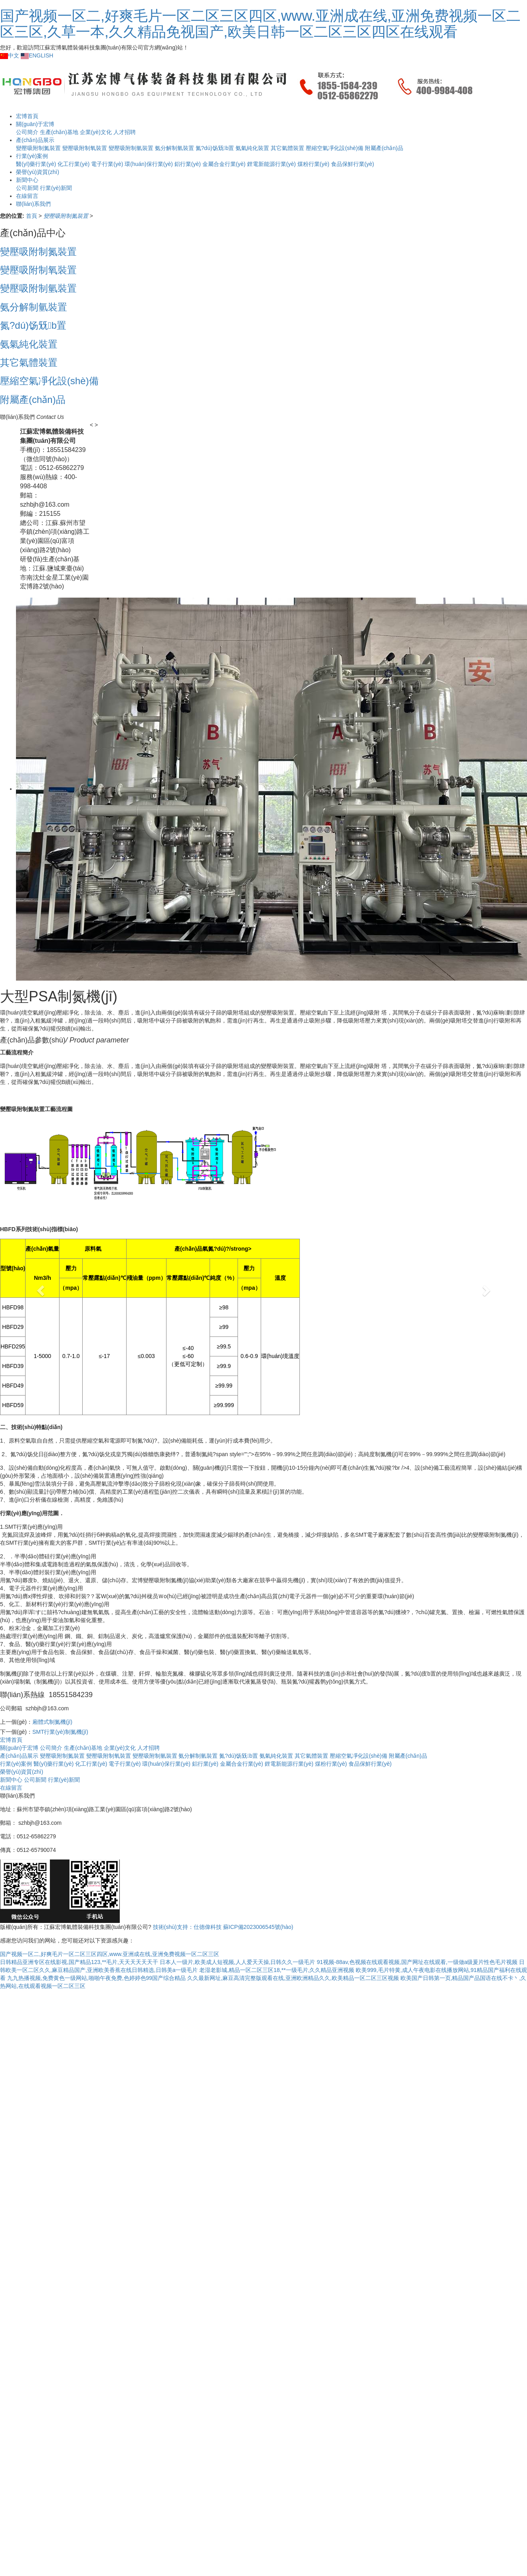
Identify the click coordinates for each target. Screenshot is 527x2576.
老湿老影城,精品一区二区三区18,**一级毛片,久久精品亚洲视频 (276, 1970)
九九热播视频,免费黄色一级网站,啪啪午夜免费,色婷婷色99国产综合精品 (96, 1978)
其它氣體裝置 (287, 148)
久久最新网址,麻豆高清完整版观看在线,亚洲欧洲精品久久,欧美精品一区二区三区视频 (293, 1978)
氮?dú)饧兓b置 (215, 148)
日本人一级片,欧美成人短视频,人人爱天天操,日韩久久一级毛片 (237, 1962)
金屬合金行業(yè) (224, 164)
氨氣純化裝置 (252, 148)
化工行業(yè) (91, 1764)
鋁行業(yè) (187, 164)
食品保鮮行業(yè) (352, 164)
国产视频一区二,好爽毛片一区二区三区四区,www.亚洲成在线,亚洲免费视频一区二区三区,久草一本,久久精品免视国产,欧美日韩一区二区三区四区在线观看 (260, 24)
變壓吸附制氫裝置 (131, 148)
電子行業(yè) (107, 164)
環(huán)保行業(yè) (149, 164)
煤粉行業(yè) (313, 164)
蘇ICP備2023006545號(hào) (258, 1927)
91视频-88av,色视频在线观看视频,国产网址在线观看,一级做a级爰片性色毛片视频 (417, 1962)
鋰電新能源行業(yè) (271, 164)
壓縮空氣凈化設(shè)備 (334, 148)
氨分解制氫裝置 (174, 148)
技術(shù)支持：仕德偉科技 (187, 1927)
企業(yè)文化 (96, 132)
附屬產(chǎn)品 (384, 148)
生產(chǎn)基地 (83, 1748)
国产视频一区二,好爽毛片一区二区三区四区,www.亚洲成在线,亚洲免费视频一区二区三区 (109, 1954)
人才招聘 (124, 132)
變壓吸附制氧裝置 (84, 148)
